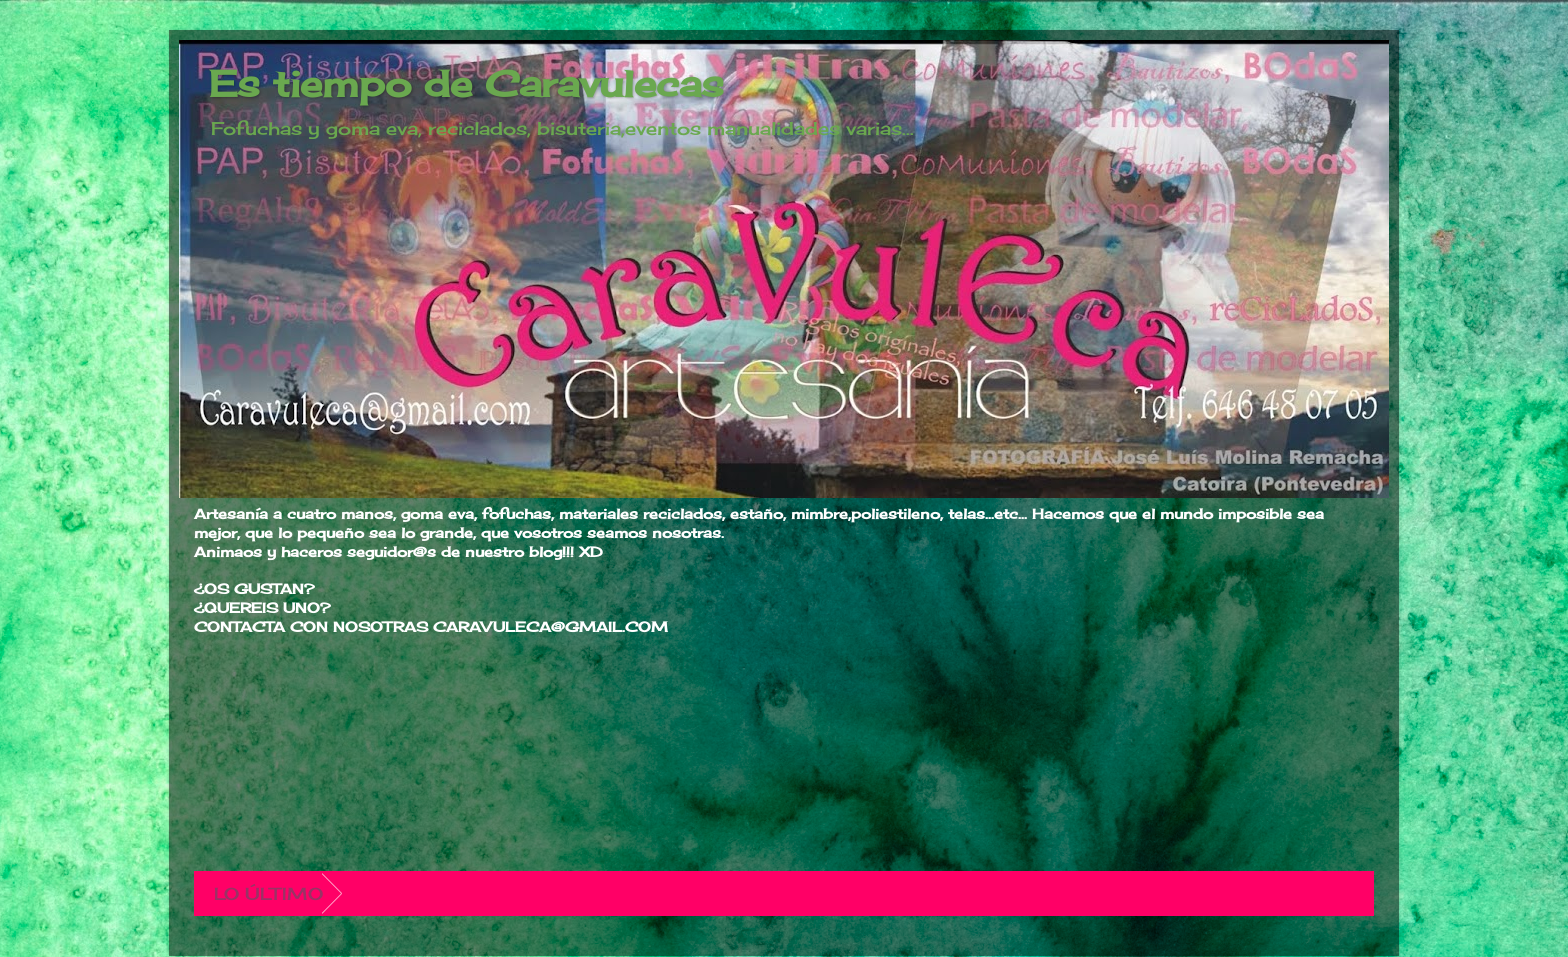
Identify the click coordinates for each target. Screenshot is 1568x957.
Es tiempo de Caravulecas (466, 84)
